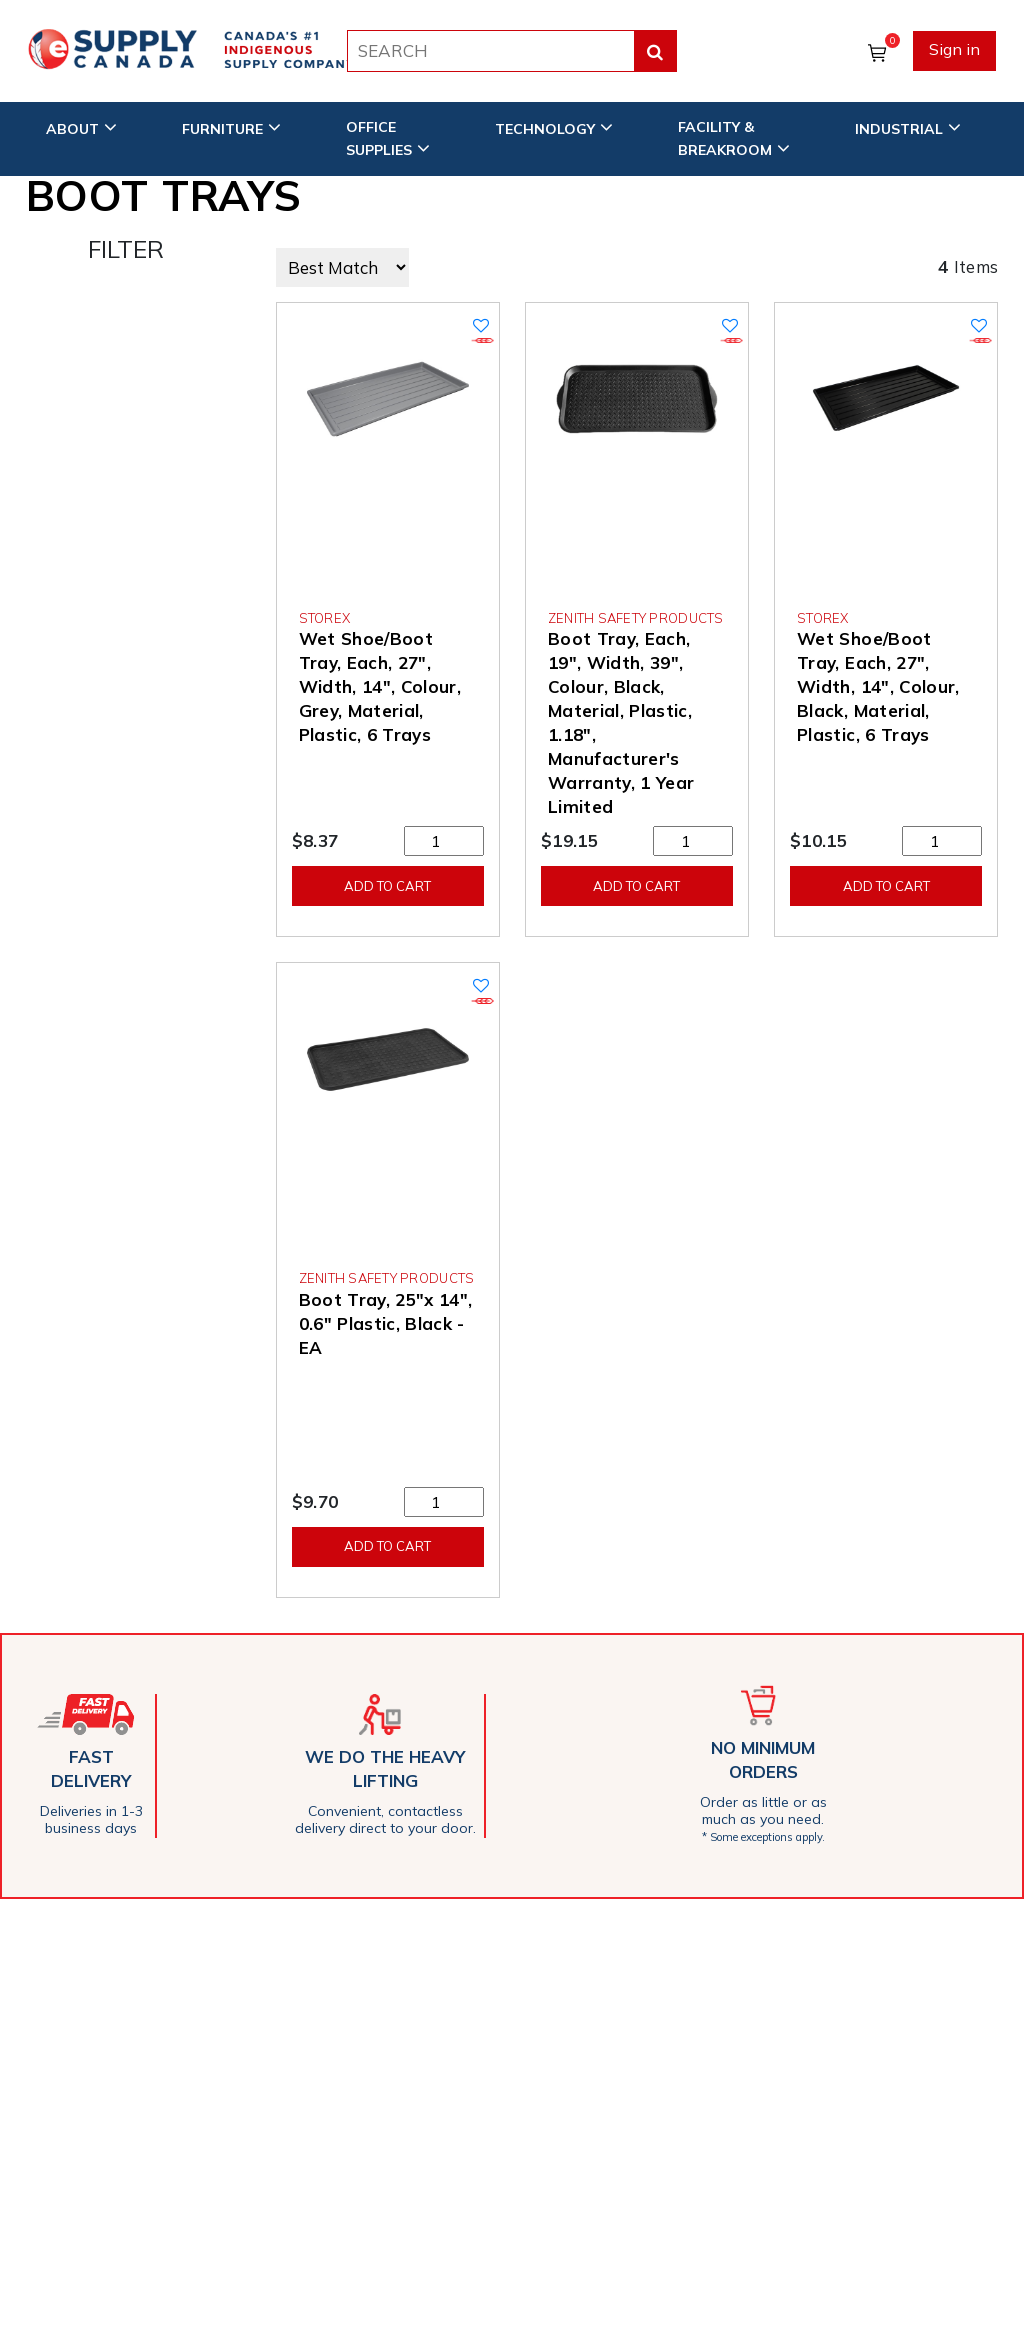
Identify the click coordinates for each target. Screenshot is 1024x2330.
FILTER (126, 249)
